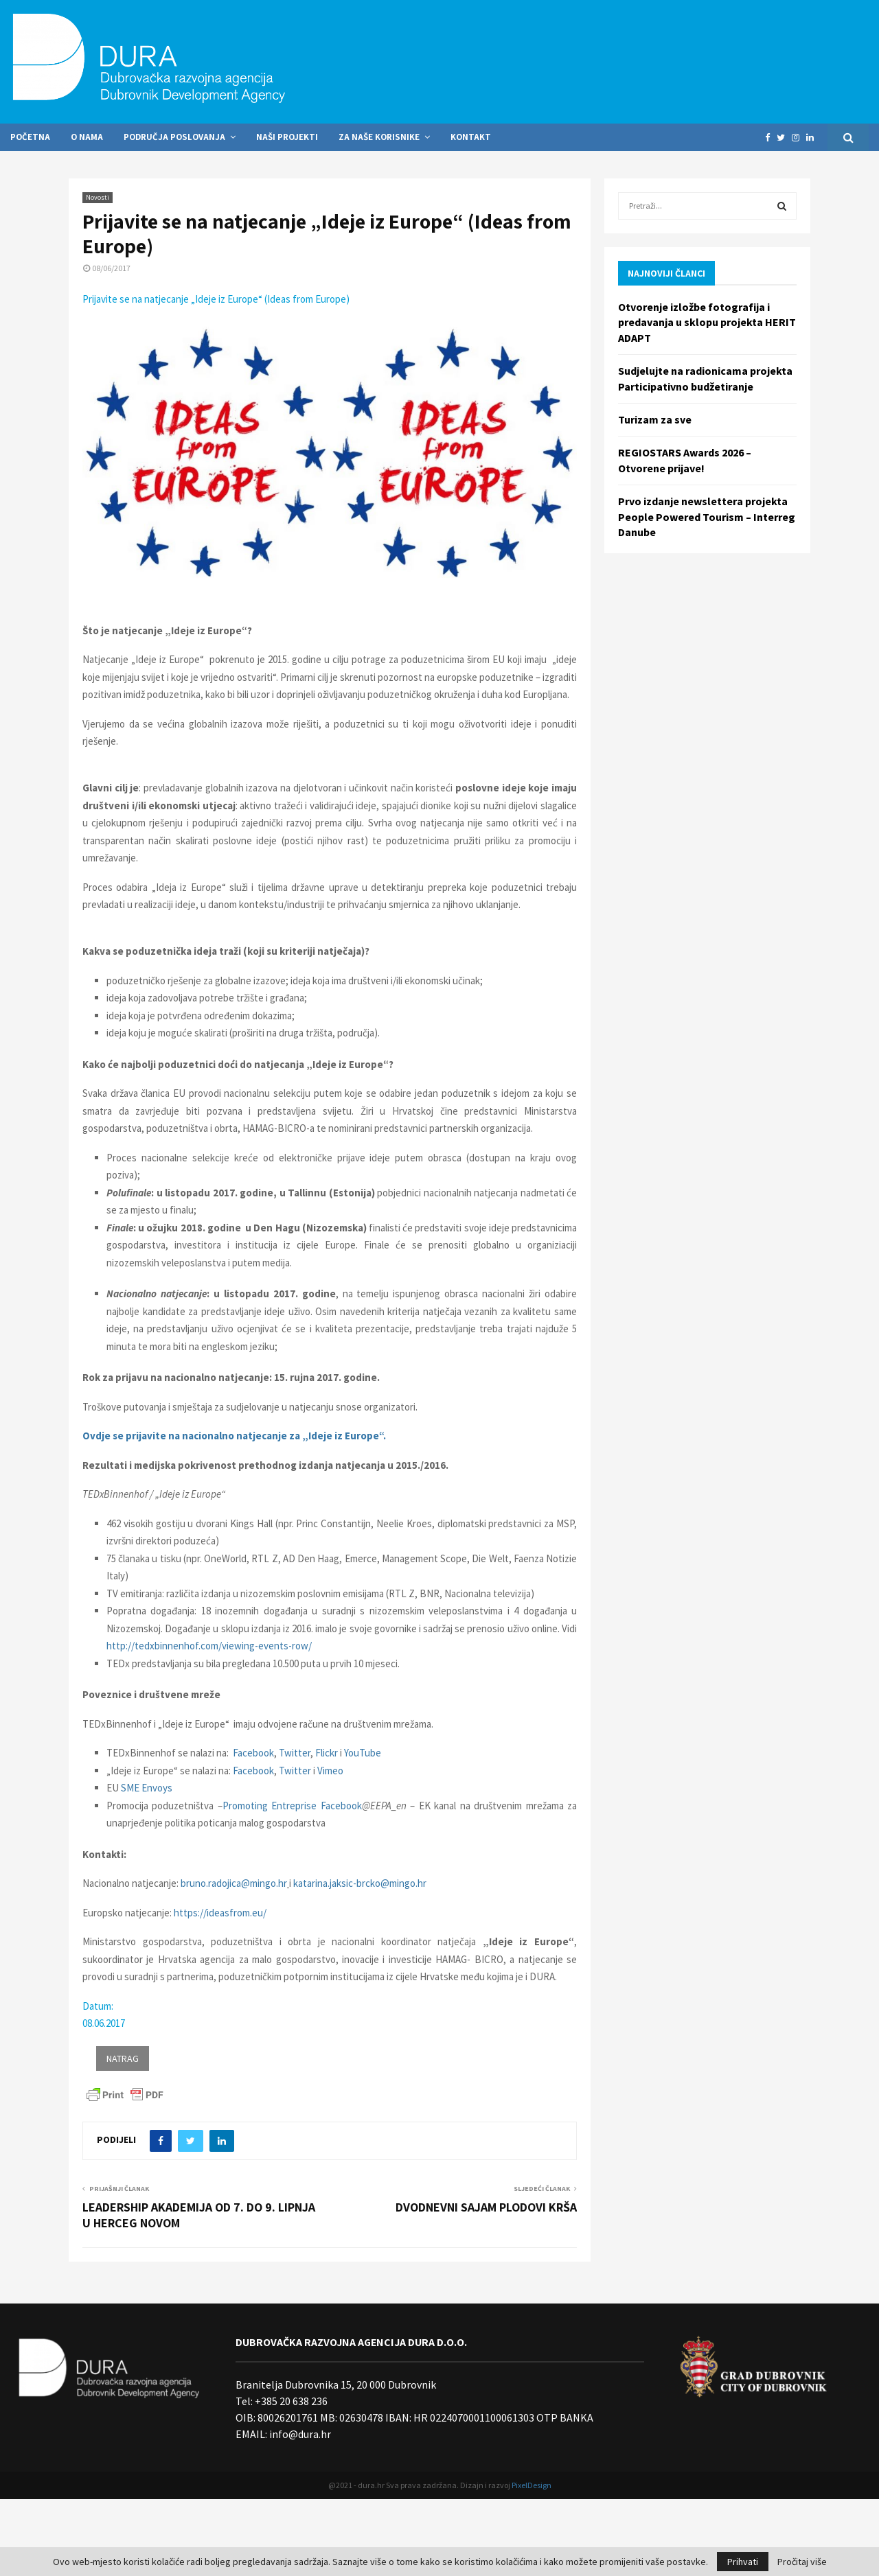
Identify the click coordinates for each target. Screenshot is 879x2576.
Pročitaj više (802, 2561)
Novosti (97, 197)
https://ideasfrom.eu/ (220, 1912)
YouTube (362, 1752)
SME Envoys (146, 1787)
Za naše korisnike (379, 137)
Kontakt (470, 137)
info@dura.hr (299, 2434)
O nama (87, 137)
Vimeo (330, 1770)
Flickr (326, 1752)
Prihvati (742, 2561)
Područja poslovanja (174, 137)
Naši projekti (287, 137)
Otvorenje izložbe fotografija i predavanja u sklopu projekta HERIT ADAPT (707, 322)
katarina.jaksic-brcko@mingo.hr (359, 1883)
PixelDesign (531, 2485)
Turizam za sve (655, 419)
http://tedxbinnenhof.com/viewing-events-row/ (209, 1645)
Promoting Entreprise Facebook (292, 1805)
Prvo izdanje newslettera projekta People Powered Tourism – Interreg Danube (706, 516)
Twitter (294, 1752)
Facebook (253, 1752)
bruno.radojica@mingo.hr (234, 1883)
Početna (30, 137)
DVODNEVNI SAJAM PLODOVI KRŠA (486, 2207)
